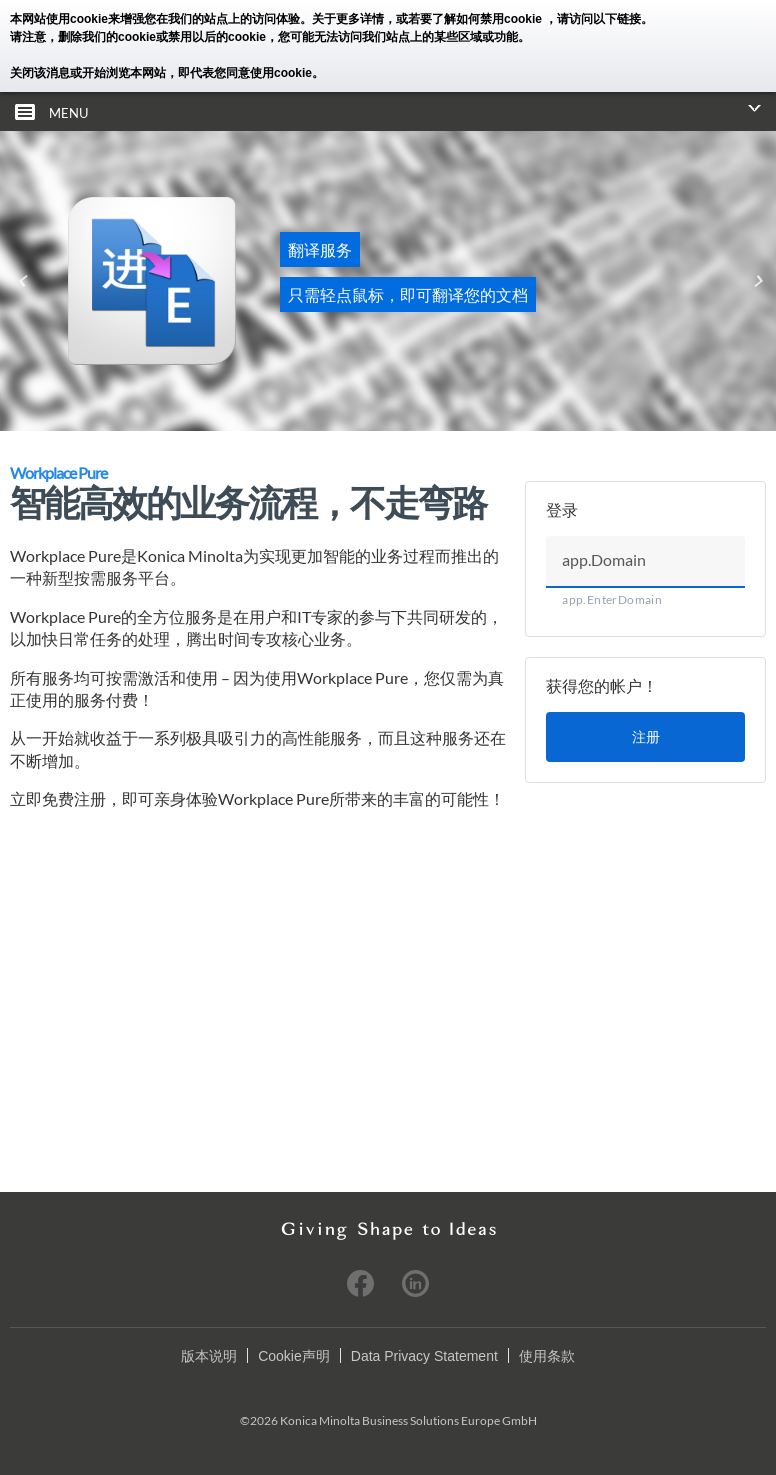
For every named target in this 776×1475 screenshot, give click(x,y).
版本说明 (209, 1355)
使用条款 (547, 1355)
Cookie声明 (294, 1355)
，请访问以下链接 (593, 19)
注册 (646, 736)
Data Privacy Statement (424, 1355)
